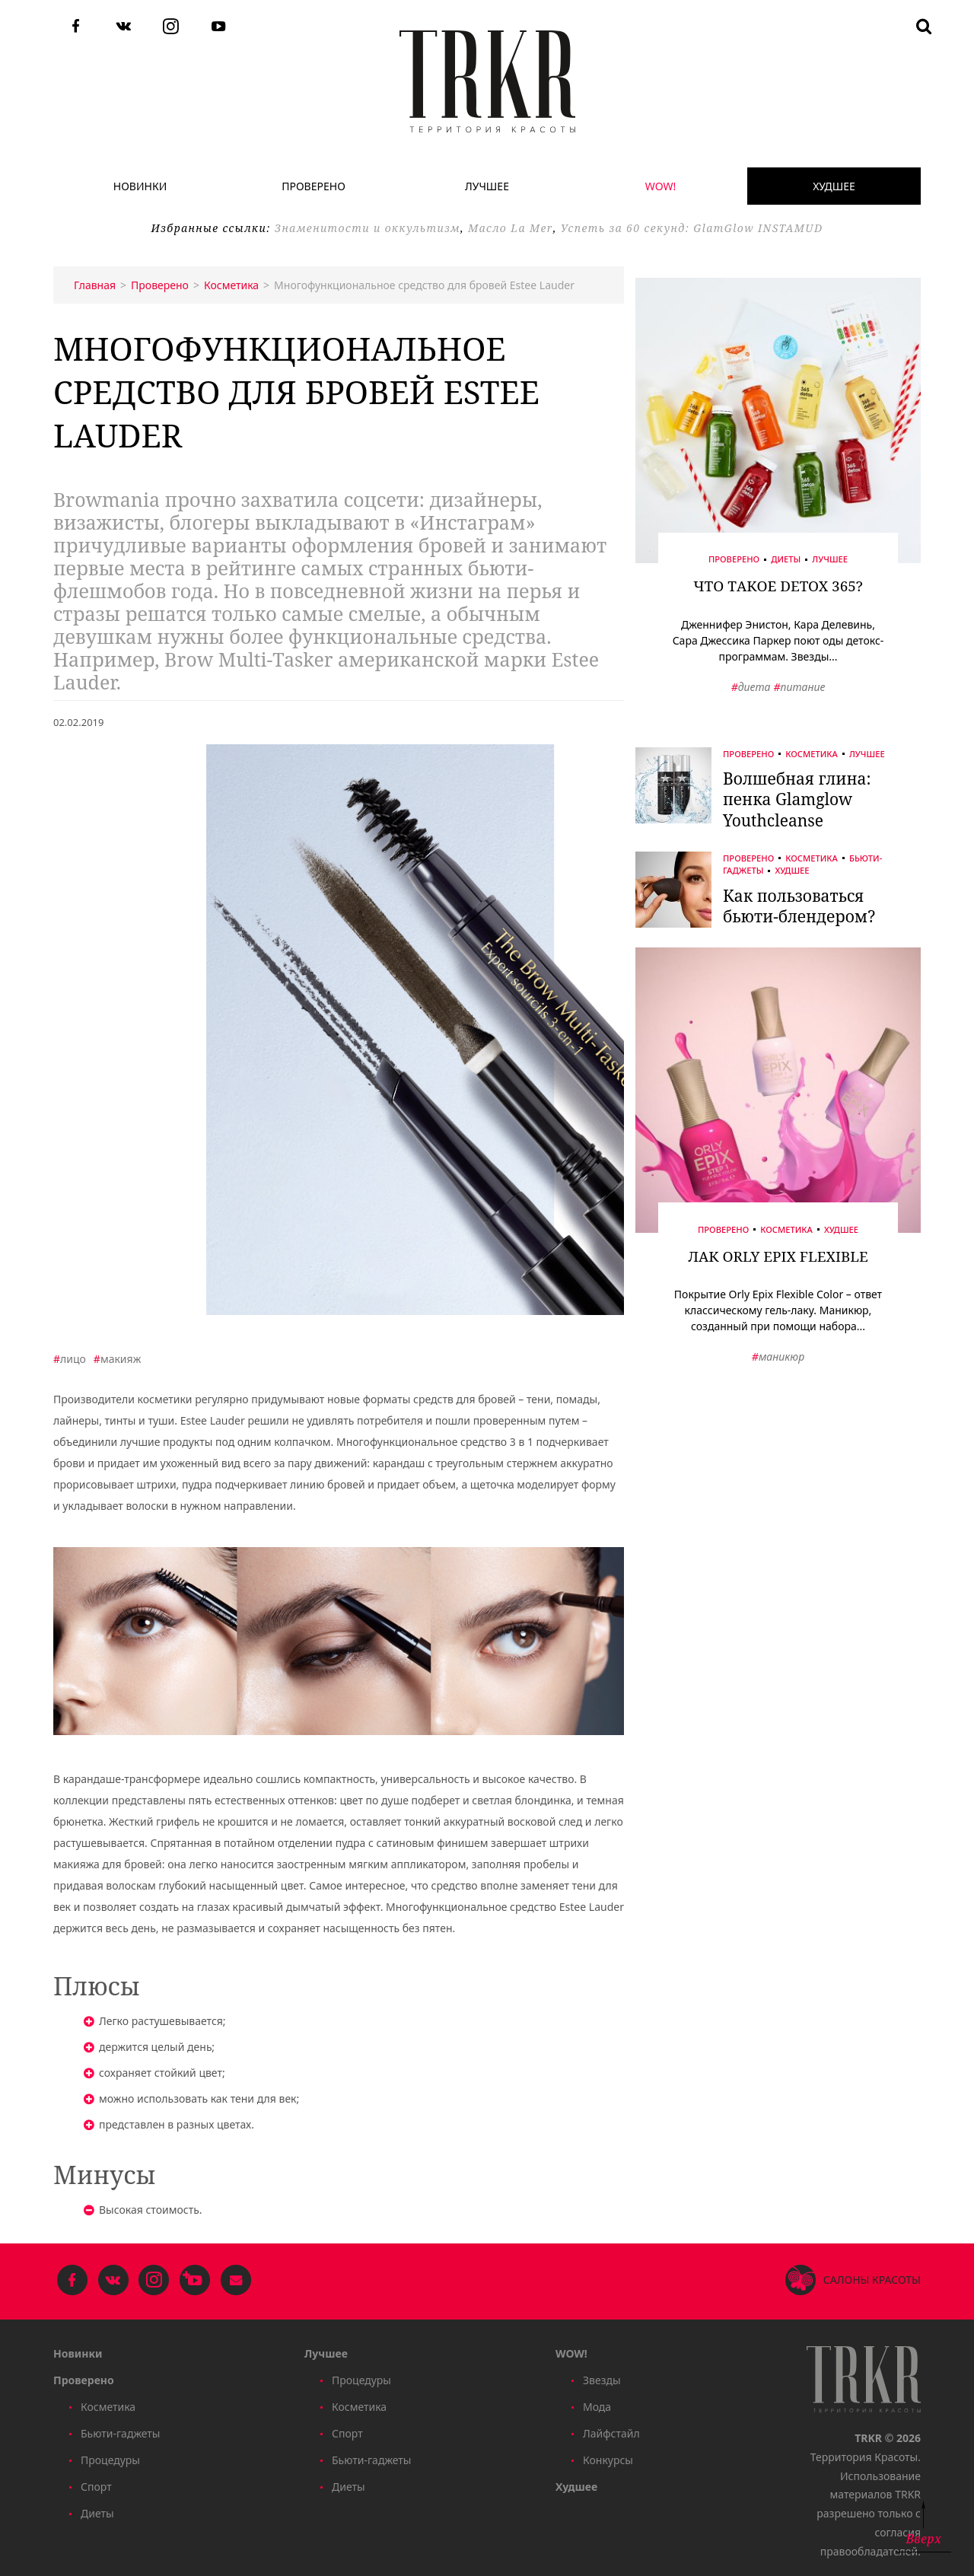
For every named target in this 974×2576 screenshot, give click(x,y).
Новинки (140, 186)
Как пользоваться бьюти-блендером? (799, 906)
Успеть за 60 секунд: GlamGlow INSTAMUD (692, 228)
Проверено (313, 186)
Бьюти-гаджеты (120, 2433)
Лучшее (487, 186)
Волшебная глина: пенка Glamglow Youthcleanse (797, 799)
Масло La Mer (510, 228)
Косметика (811, 753)
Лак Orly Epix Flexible (778, 1256)
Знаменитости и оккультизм (367, 228)
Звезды (602, 2380)
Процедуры (110, 2460)
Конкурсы (608, 2460)
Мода (597, 2406)
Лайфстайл (611, 2433)
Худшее (834, 186)
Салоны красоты (872, 2279)
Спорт (96, 2486)
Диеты (786, 559)
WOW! (660, 186)
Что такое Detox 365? (777, 586)
